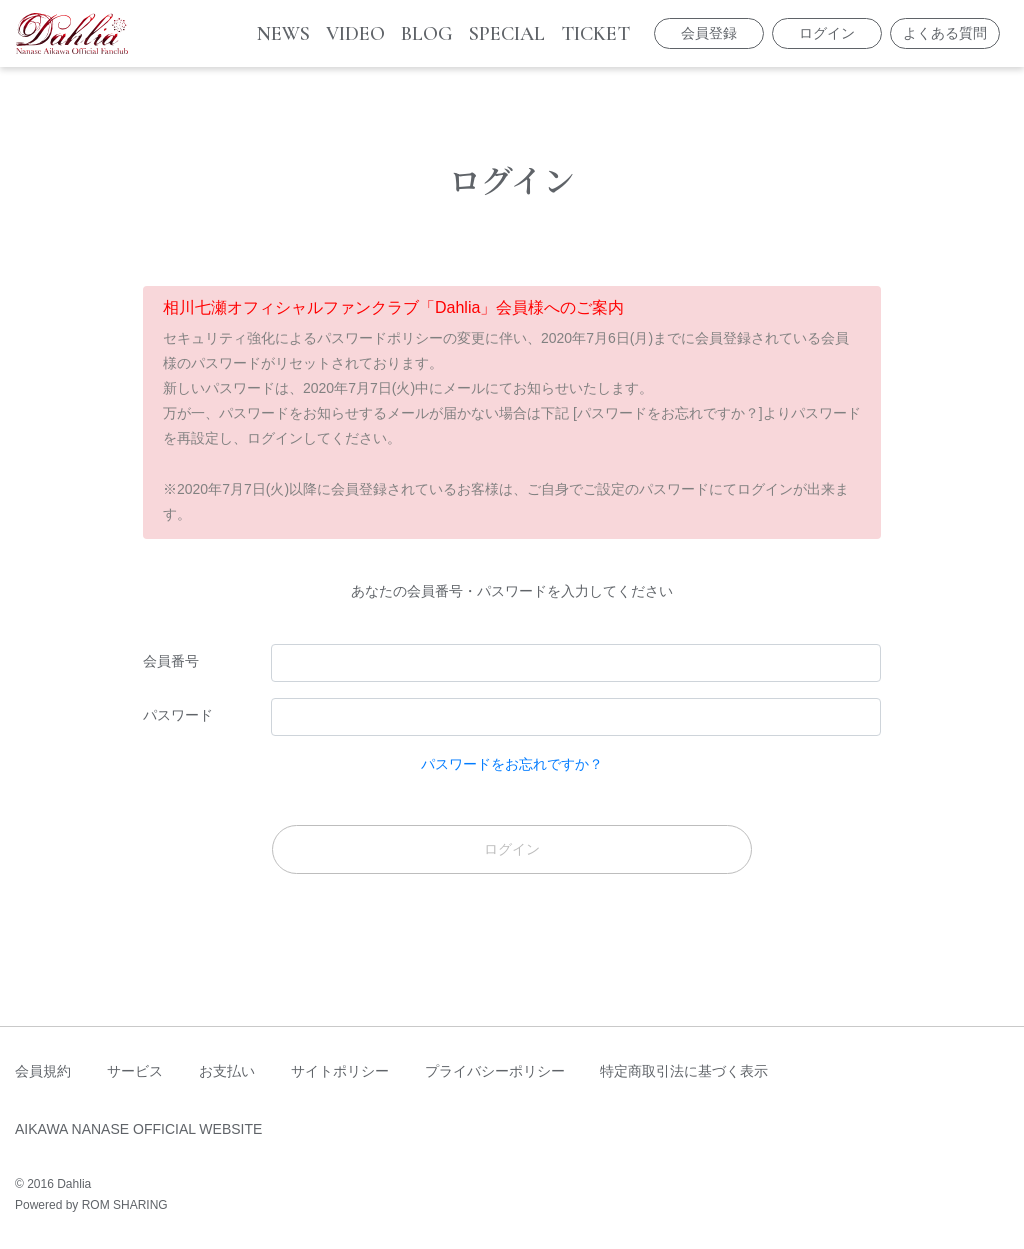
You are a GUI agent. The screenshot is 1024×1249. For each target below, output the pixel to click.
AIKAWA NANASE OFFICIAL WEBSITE (138, 1129)
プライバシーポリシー (495, 1071)
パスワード (178, 715)
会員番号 (171, 661)
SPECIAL (507, 34)
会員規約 (43, 1071)
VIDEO (355, 34)
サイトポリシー (340, 1071)
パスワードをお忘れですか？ (512, 764)
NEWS (283, 34)
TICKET (595, 34)
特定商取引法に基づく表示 (684, 1071)
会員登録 (709, 33)
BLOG (427, 34)
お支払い (227, 1071)
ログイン (827, 33)
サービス (135, 1071)
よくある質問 (945, 33)
